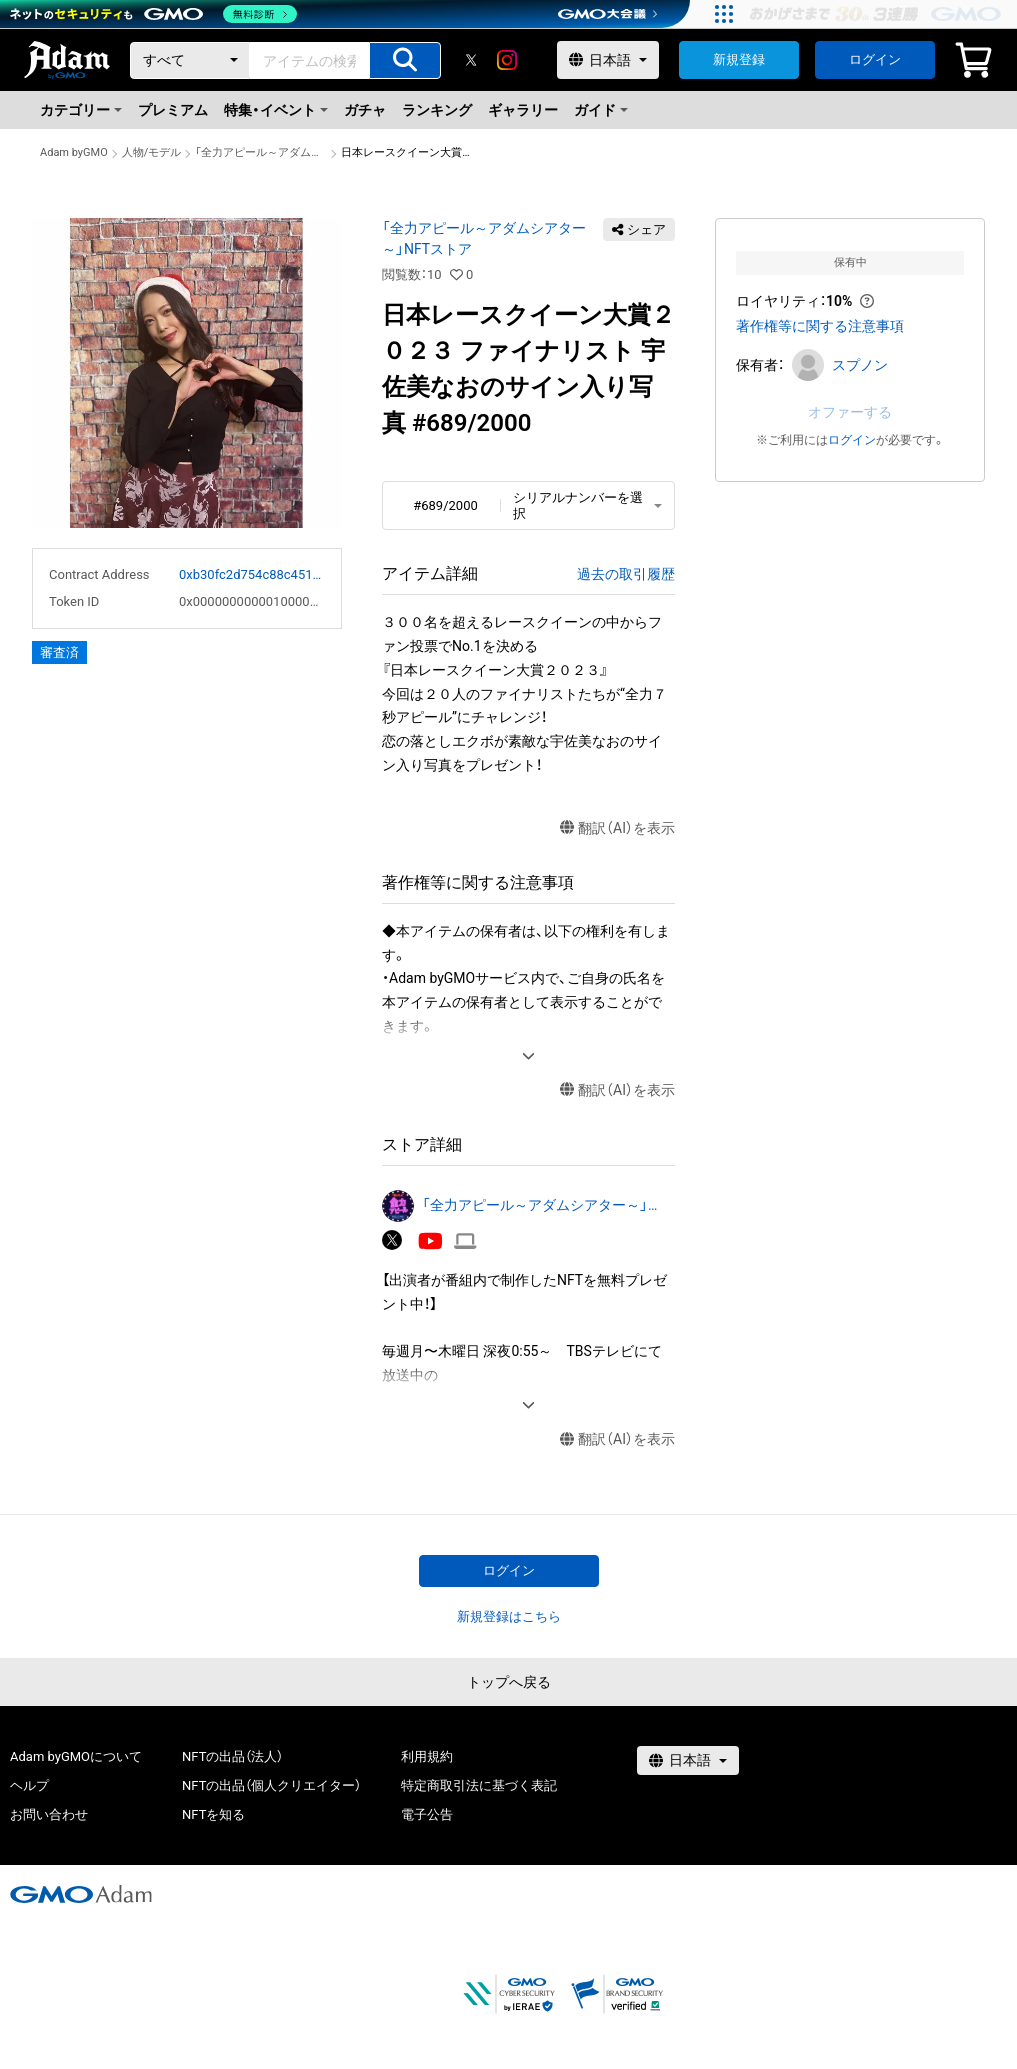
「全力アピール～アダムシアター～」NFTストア (261, 152)
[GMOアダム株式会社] (81, 1894)
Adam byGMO (74, 152)
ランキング (437, 110)
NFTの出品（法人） (232, 1756)
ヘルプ (29, 1785)
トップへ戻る (509, 1682)
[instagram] (507, 60)
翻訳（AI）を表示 (617, 828)
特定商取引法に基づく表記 (479, 1785)
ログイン (875, 59)
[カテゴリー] (190, 60)
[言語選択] (608, 60)
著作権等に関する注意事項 (820, 326)
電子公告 (427, 1814)
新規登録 (739, 59)
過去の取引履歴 (626, 574)
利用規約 (427, 1756)
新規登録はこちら (509, 1616)
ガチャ (365, 110)
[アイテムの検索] (405, 60)
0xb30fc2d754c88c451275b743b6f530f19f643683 (252, 574)
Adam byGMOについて (76, 1756)
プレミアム (173, 110)
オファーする (850, 412)
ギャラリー (523, 110)
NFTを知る (213, 1814)
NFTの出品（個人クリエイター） (271, 1785)
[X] (471, 60)
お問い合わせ (49, 1814)
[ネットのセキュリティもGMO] (153, 14)
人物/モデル (152, 152)
